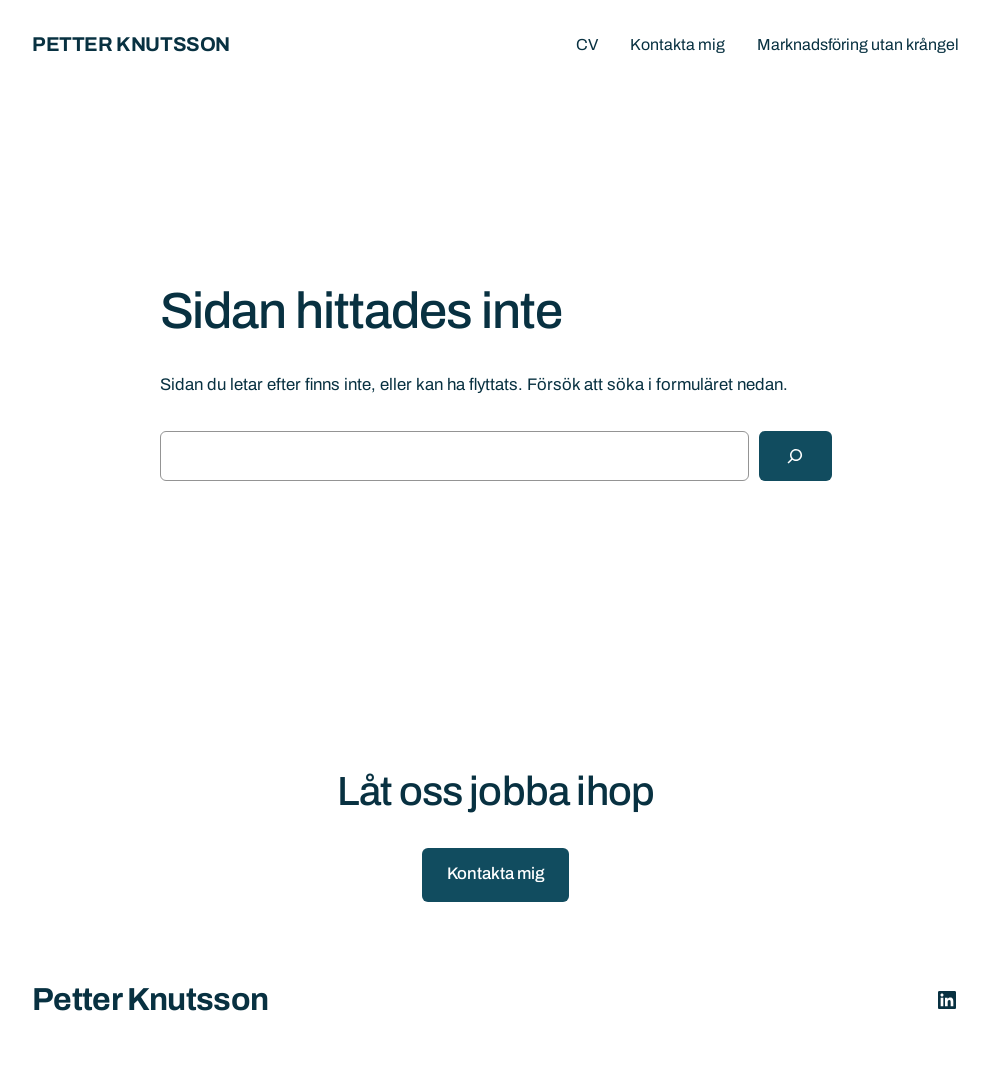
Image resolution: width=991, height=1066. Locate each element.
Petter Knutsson (131, 44)
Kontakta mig (496, 873)
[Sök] (795, 456)
